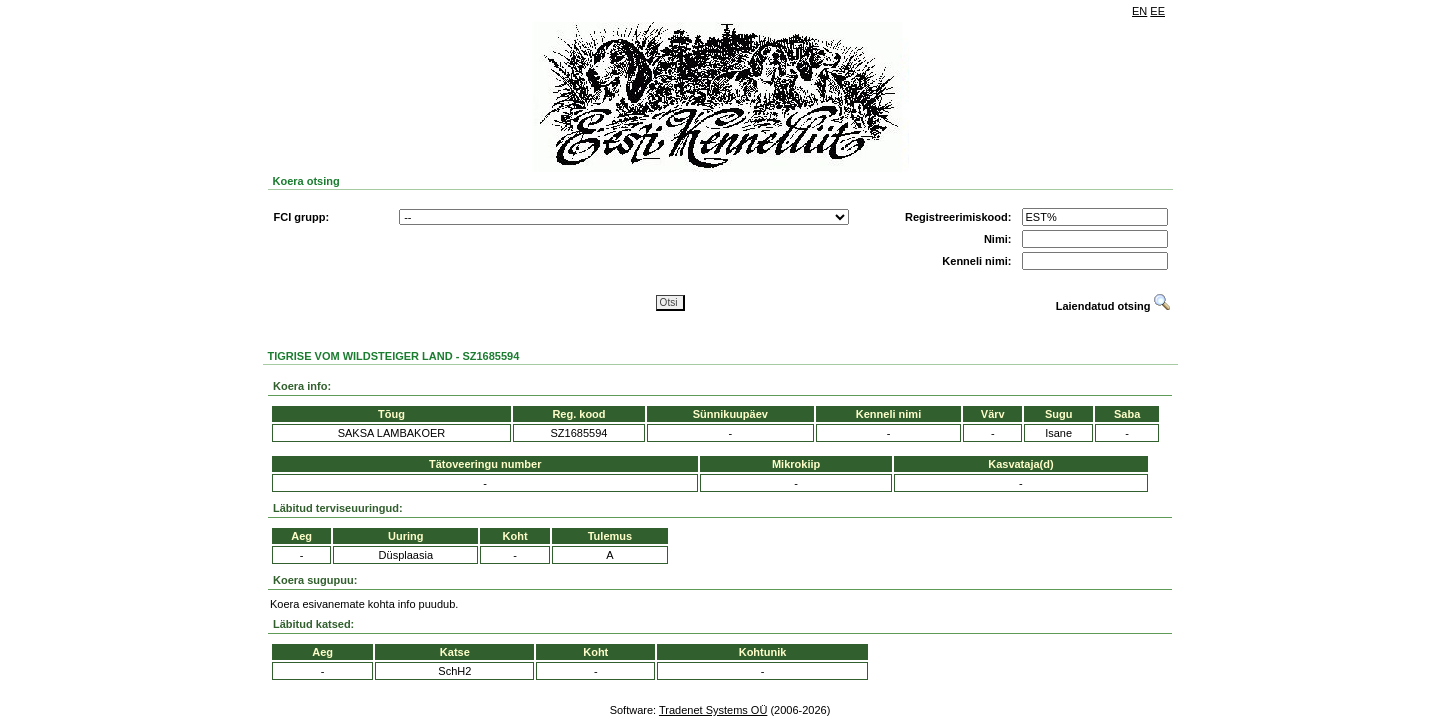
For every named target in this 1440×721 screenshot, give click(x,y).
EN (1139, 11)
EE (1157, 11)
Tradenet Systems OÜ (713, 710)
